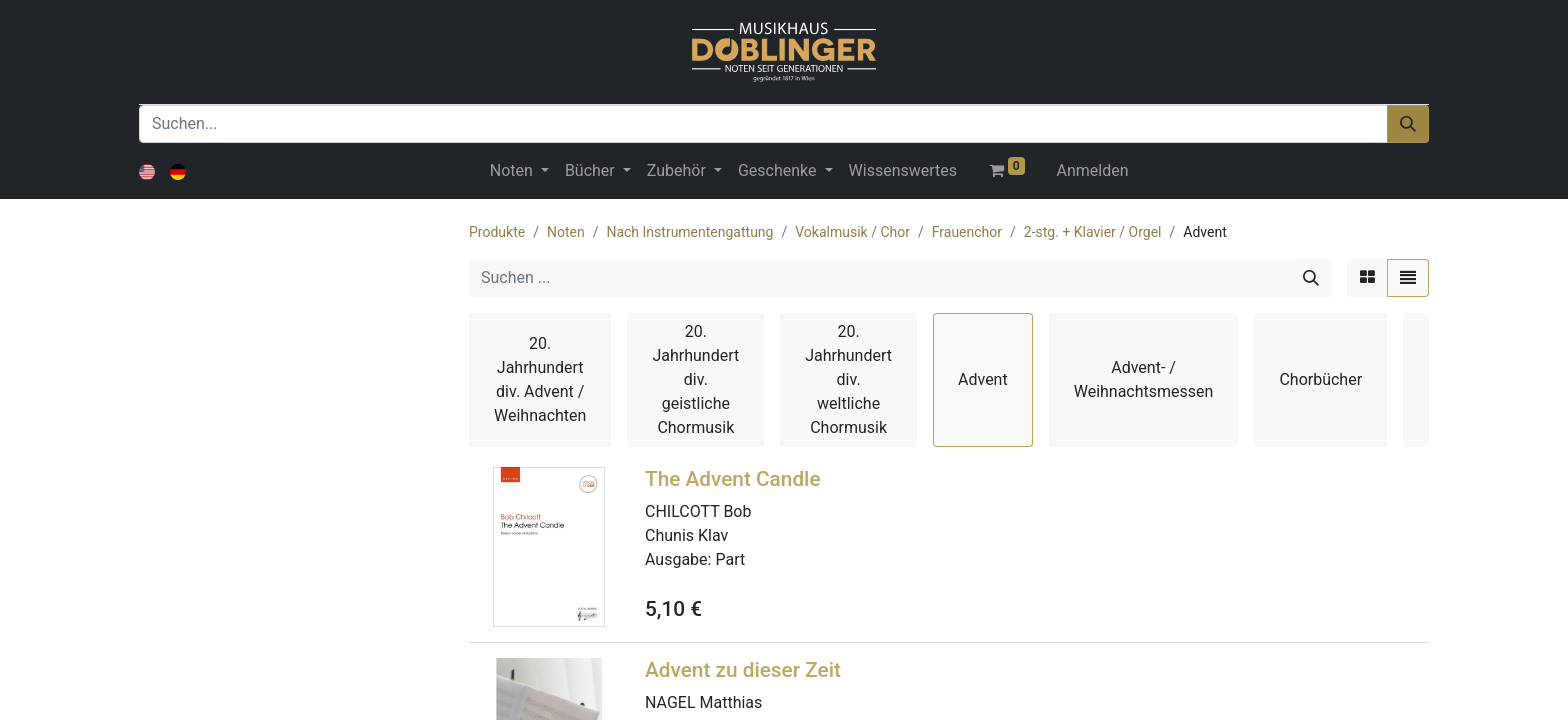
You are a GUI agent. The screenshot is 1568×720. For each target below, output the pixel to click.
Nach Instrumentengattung (689, 232)
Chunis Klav (686, 535)
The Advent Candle (733, 479)
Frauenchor (967, 232)
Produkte (497, 232)
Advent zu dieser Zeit (743, 670)
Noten (566, 232)
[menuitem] (903, 171)
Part (730, 559)
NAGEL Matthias (703, 702)
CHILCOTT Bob (698, 511)
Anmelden (1093, 170)
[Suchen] (1408, 124)
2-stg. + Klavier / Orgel (1093, 232)
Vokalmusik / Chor (852, 232)
